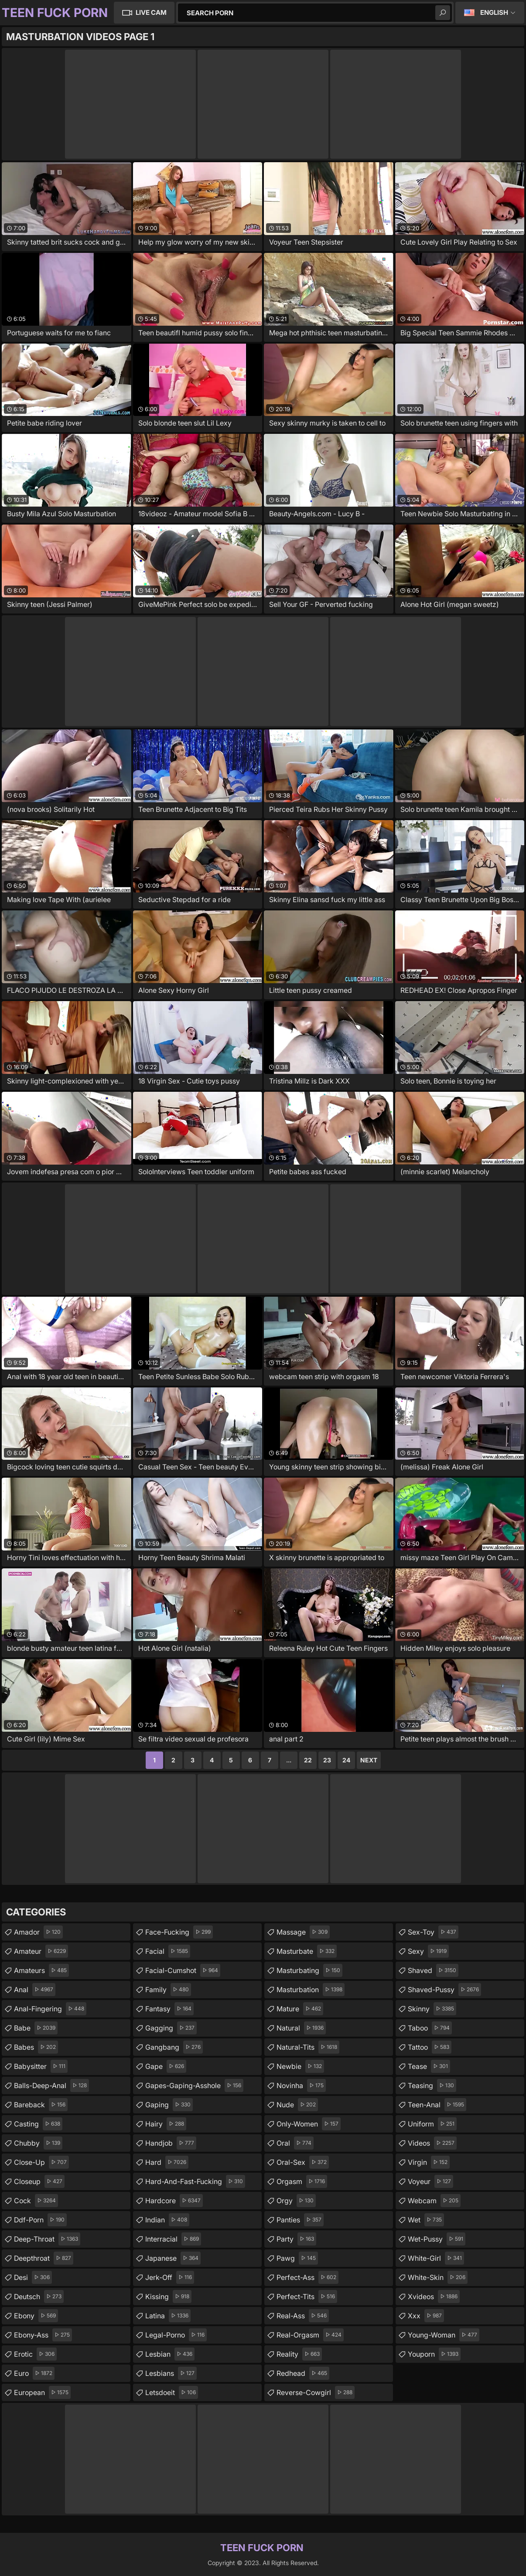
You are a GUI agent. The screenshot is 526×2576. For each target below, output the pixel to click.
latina (168, 2315)
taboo (430, 2027)
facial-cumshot (182, 1970)
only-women (309, 2123)
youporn (434, 2354)
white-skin (438, 2277)
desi (33, 2277)
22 (308, 1760)
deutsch (39, 2296)
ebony (36, 2315)
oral (295, 2143)
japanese (173, 2258)
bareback (41, 2104)
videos (432, 2143)
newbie (300, 2066)
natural (301, 2027)
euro (34, 2373)
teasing (432, 2085)
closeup (39, 2181)
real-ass (303, 2315)
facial (167, 1951)
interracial (173, 2238)
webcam (434, 2200)
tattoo (429, 2047)
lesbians (171, 2373)
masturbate (307, 1951)
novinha (301, 2085)
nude (297, 2104)
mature (300, 2008)
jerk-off (169, 2277)
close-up (41, 2162)
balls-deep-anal (51, 2085)
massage (303, 1932)
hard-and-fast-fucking (195, 2181)
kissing (168, 2296)
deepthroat (43, 2258)
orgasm (302, 2181)
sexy (428, 1951)
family (168, 1989)
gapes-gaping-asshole (194, 2085)
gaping (169, 2104)
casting (38, 2123)
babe (36, 2027)
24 (346, 1760)
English (494, 12)
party (296, 2238)
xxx (426, 2315)
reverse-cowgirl (316, 2392)
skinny (432, 2008)
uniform (432, 2123)
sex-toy (433, 1932)
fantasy (169, 2008)
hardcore (174, 2200)
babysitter (41, 2066)
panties (300, 2219)
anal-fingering (50, 2008)
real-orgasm (310, 2334)
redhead (303, 2373)
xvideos (434, 2296)
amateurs (41, 1970)
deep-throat (47, 2238)
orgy (296, 2200)
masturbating (309, 1970)
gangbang (174, 2047)
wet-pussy (436, 2238)
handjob (170, 2143)
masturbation (311, 1989)
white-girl (436, 2258)
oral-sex (303, 2162)
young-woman (443, 2334)
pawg (297, 2258)
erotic (35, 2354)
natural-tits (308, 2047)
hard (166, 2162)
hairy (165, 2123)
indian (167, 2219)
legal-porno (176, 2334)
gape (165, 2066)
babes (36, 2047)
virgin (429, 2162)
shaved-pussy (444, 1989)
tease (429, 2066)
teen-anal (437, 2104)
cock (36, 2200)
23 (327, 1760)
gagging (171, 2027)
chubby (38, 2143)
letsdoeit (171, 2392)
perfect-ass (307, 2277)
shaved (433, 1970)
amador (38, 1932)
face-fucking (179, 1932)
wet (426, 2219)
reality (299, 2354)
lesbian (170, 2354)
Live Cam (151, 12)
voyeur (430, 2181)
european (42, 2392)
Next (368, 1760)
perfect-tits (307, 2296)
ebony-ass (43, 2334)
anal (34, 1989)
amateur (41, 1951)
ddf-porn (40, 2219)
